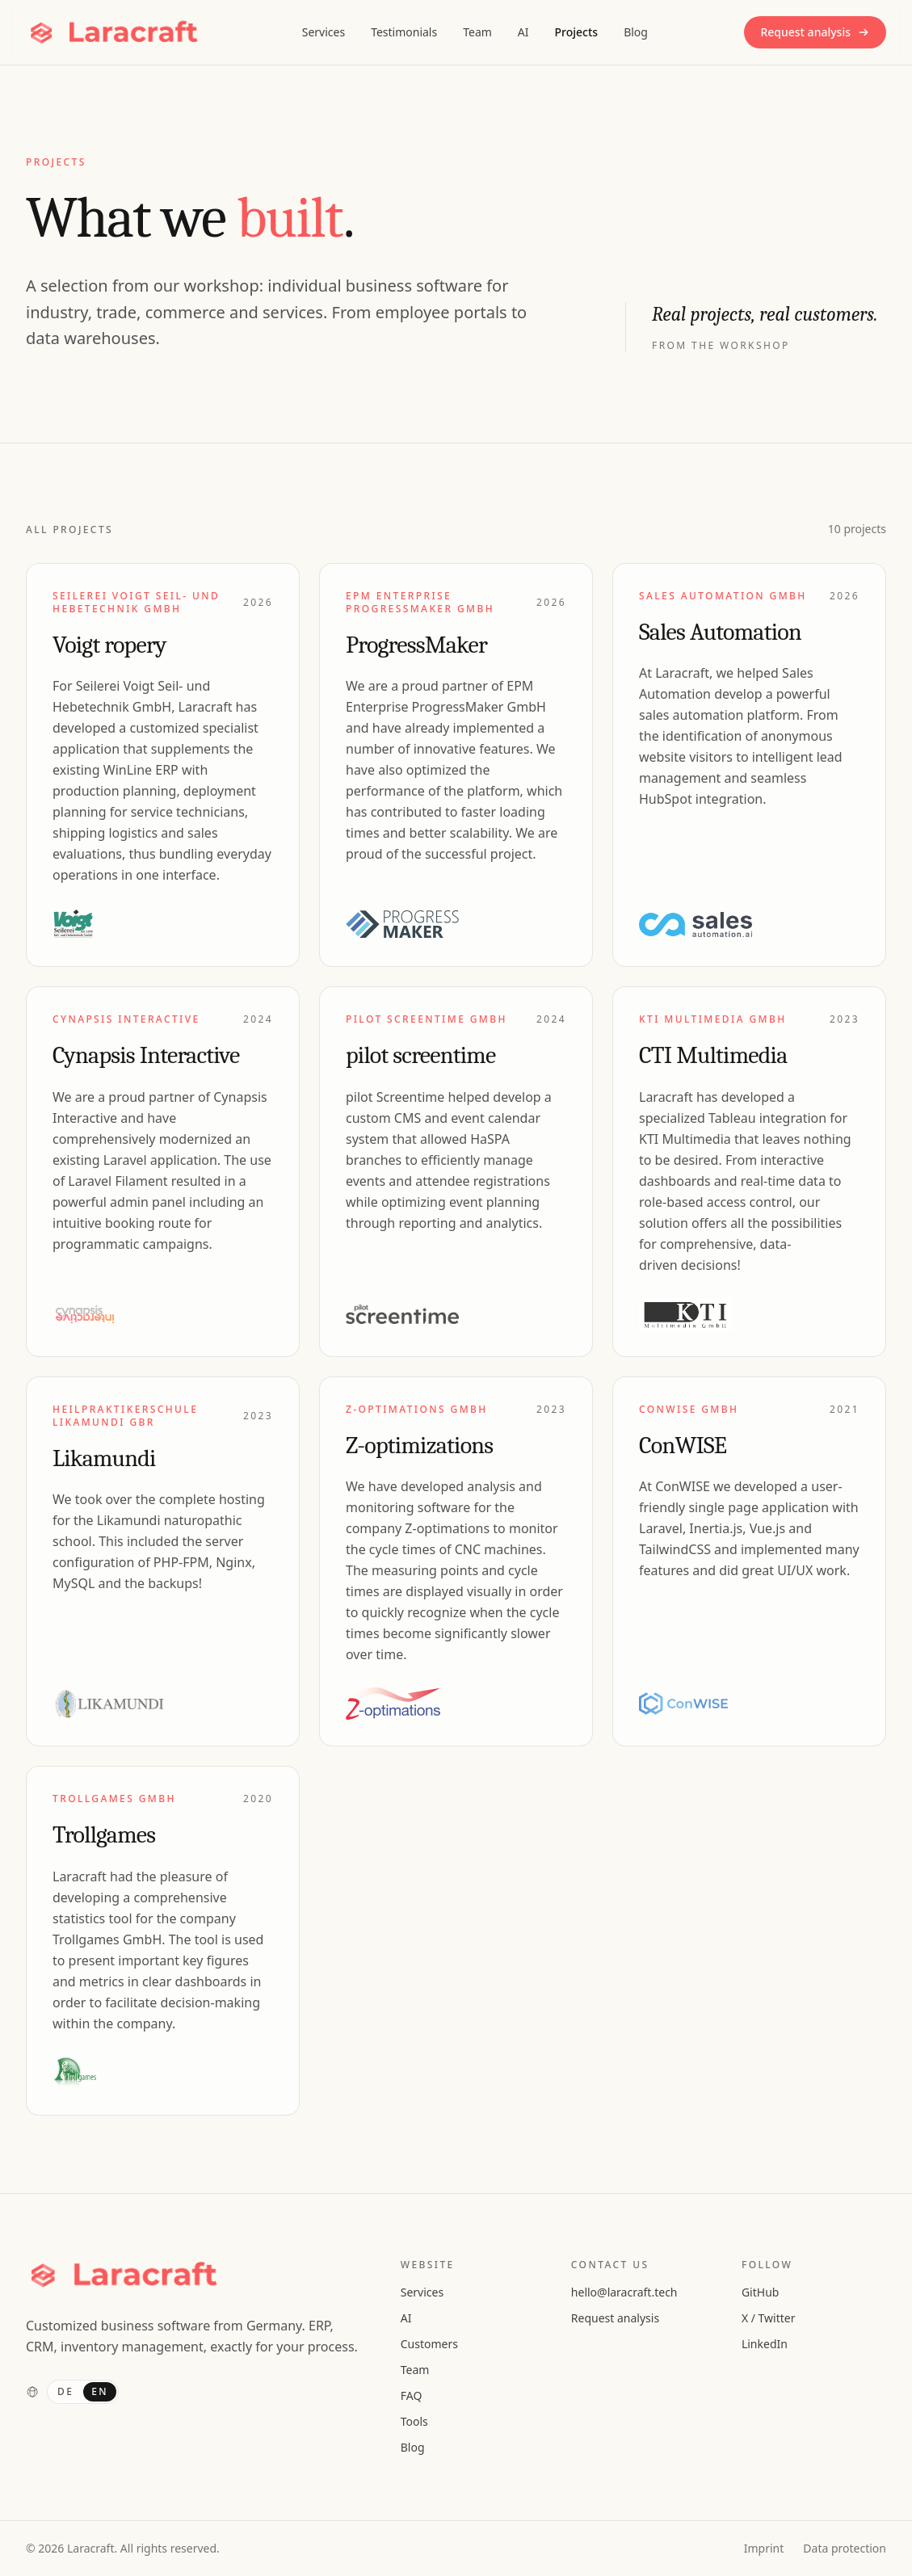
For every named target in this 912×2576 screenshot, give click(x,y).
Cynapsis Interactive (146, 1055)
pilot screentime (421, 1055)
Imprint (764, 2548)
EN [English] (99, 2391)
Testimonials (404, 32)
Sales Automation (720, 632)
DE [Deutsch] (65, 2391)
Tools (414, 2421)
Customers (429, 2343)
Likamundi (104, 1458)
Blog (636, 32)
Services (323, 32)
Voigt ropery (109, 645)
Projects (577, 32)
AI (523, 32)
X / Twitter (769, 2318)
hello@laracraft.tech (624, 2292)
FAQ (411, 2395)
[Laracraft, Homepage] (115, 32)
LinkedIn (765, 2343)
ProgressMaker (416, 645)
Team (477, 32)
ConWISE (682, 1445)
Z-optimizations (419, 1445)
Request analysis (815, 32)
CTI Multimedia (713, 1055)
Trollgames (104, 1835)
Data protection (844, 2548)
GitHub (761, 2292)
